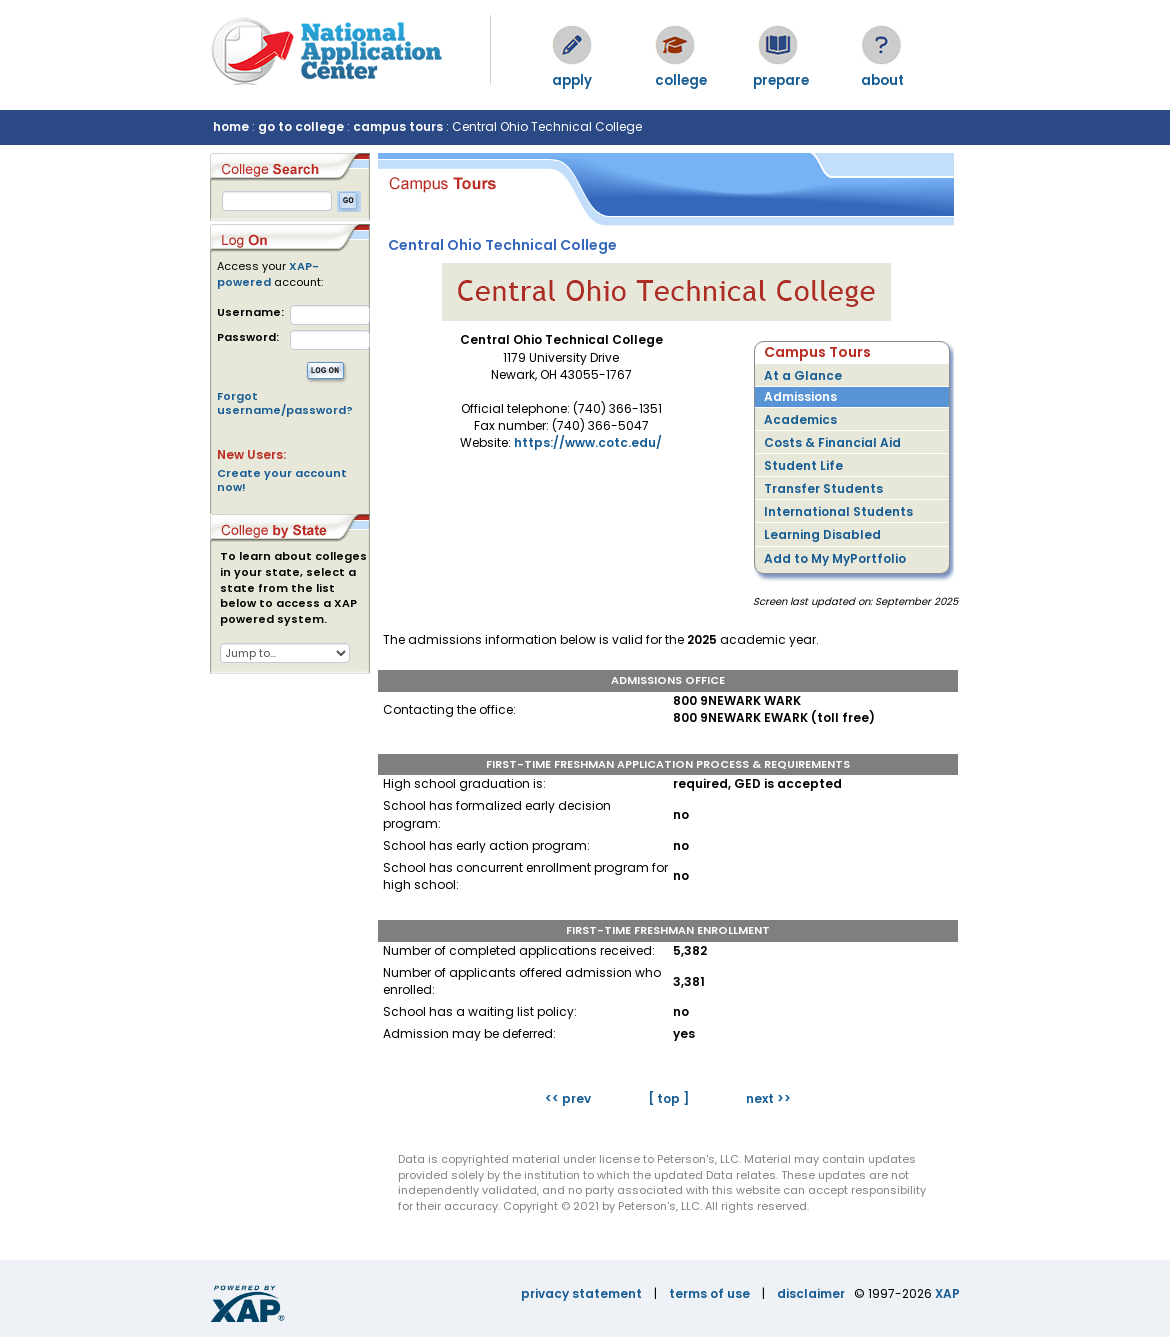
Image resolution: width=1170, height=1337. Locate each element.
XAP (947, 1293)
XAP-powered (268, 274)
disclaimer (811, 1293)
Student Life (803, 465)
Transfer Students (823, 488)
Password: (248, 337)
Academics (800, 419)
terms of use (709, 1293)
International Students (838, 511)
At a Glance (803, 375)
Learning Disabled (822, 534)
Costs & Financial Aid (832, 442)
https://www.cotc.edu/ (588, 442)
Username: (250, 312)
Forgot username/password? (285, 403)
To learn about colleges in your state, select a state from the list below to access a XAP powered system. (293, 588)
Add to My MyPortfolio (835, 558)
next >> (768, 1098)
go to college (301, 126)
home (231, 126)
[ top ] (668, 1098)
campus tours (398, 126)
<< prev (568, 1098)
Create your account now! (282, 480)
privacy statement (581, 1293)
